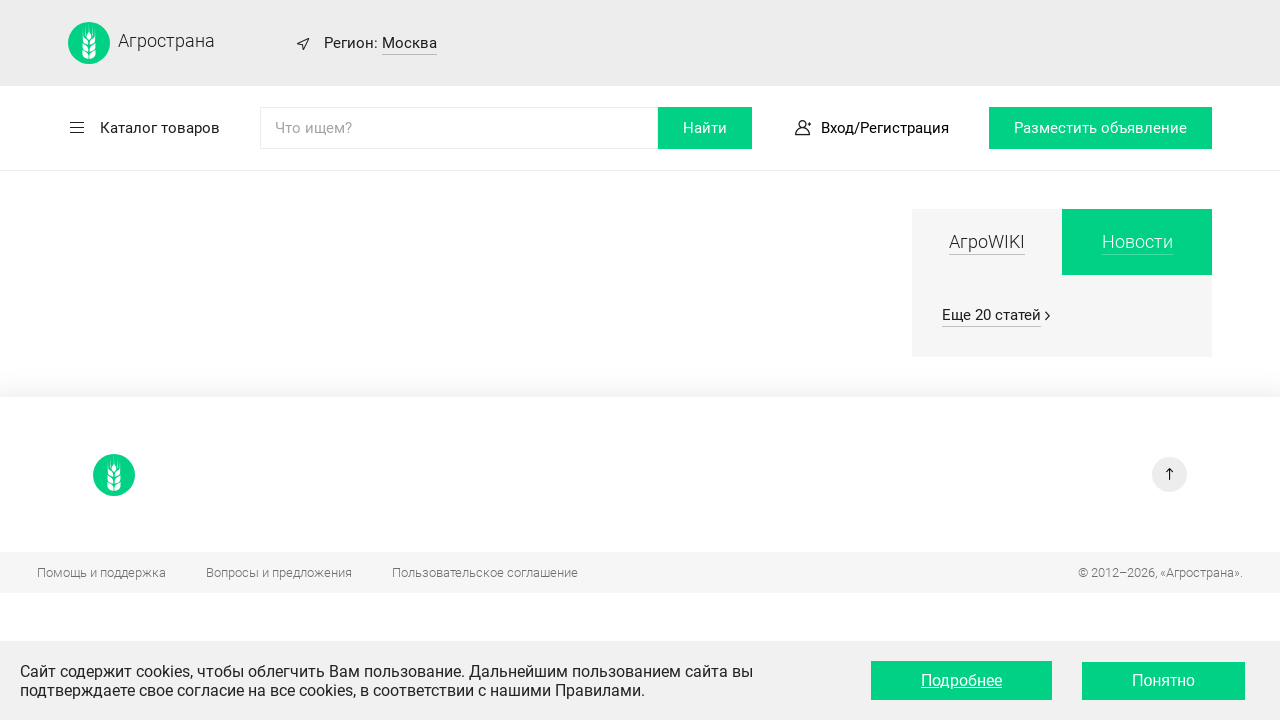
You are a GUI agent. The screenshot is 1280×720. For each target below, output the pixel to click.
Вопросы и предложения (279, 572)
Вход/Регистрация (885, 128)
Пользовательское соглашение (485, 572)
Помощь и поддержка (101, 572)
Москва (409, 43)
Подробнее (961, 680)
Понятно (1163, 680)
